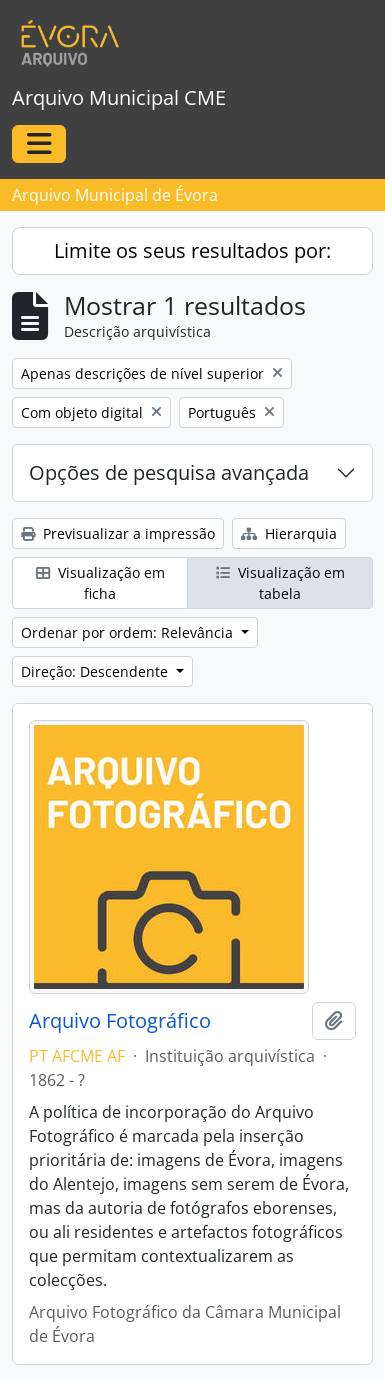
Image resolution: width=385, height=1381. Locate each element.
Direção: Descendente (96, 671)
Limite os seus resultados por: (192, 250)
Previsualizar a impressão (118, 533)
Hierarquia (289, 533)
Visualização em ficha (100, 583)
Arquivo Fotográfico (120, 1021)
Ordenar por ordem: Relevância (129, 632)
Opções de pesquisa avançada (169, 472)
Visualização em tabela (280, 583)
